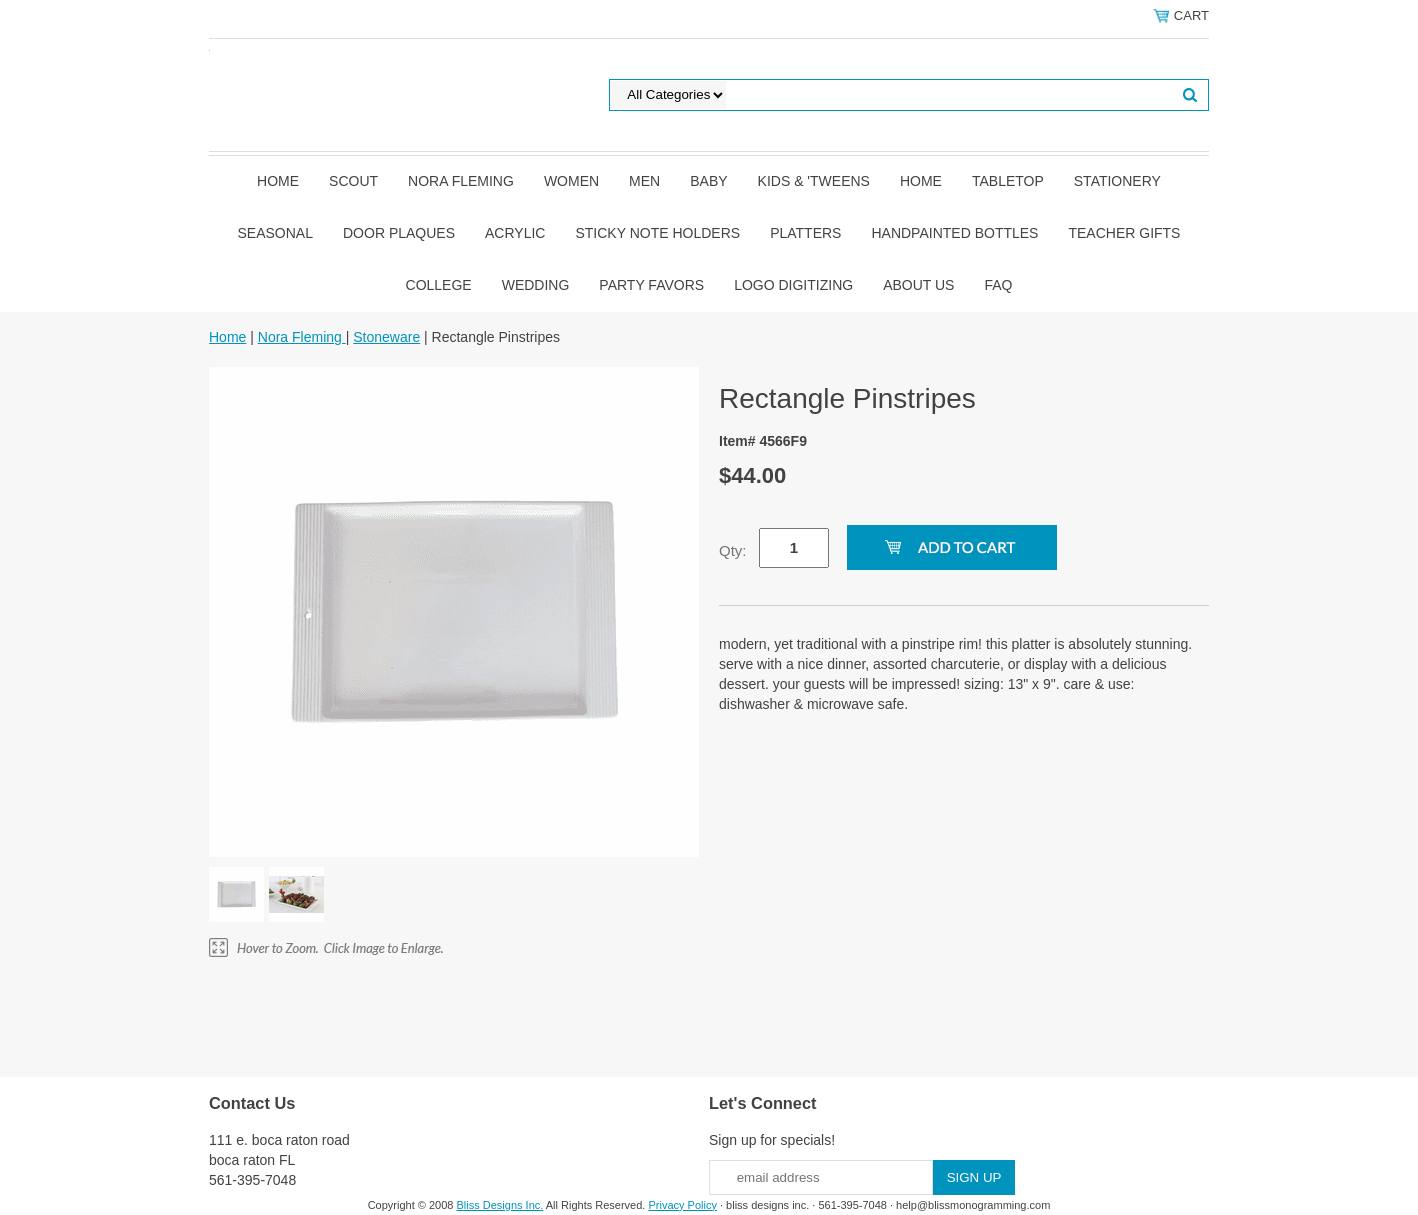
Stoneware (386, 337)
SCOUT (353, 181)
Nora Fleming (461, 181)
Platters (805, 233)
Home (278, 181)
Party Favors (651, 285)
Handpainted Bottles (954, 233)
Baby (708, 181)
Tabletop (1008, 181)
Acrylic (515, 233)
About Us (918, 285)
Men (644, 181)
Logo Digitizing (793, 285)
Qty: (733, 550)
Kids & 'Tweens (814, 181)
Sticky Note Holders (657, 233)
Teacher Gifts (1124, 233)
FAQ (998, 285)
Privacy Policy (682, 1205)
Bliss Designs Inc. (500, 1205)
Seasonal (275, 233)
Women (571, 181)
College (439, 285)
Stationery (1117, 181)
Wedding (536, 285)
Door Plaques (399, 233)
